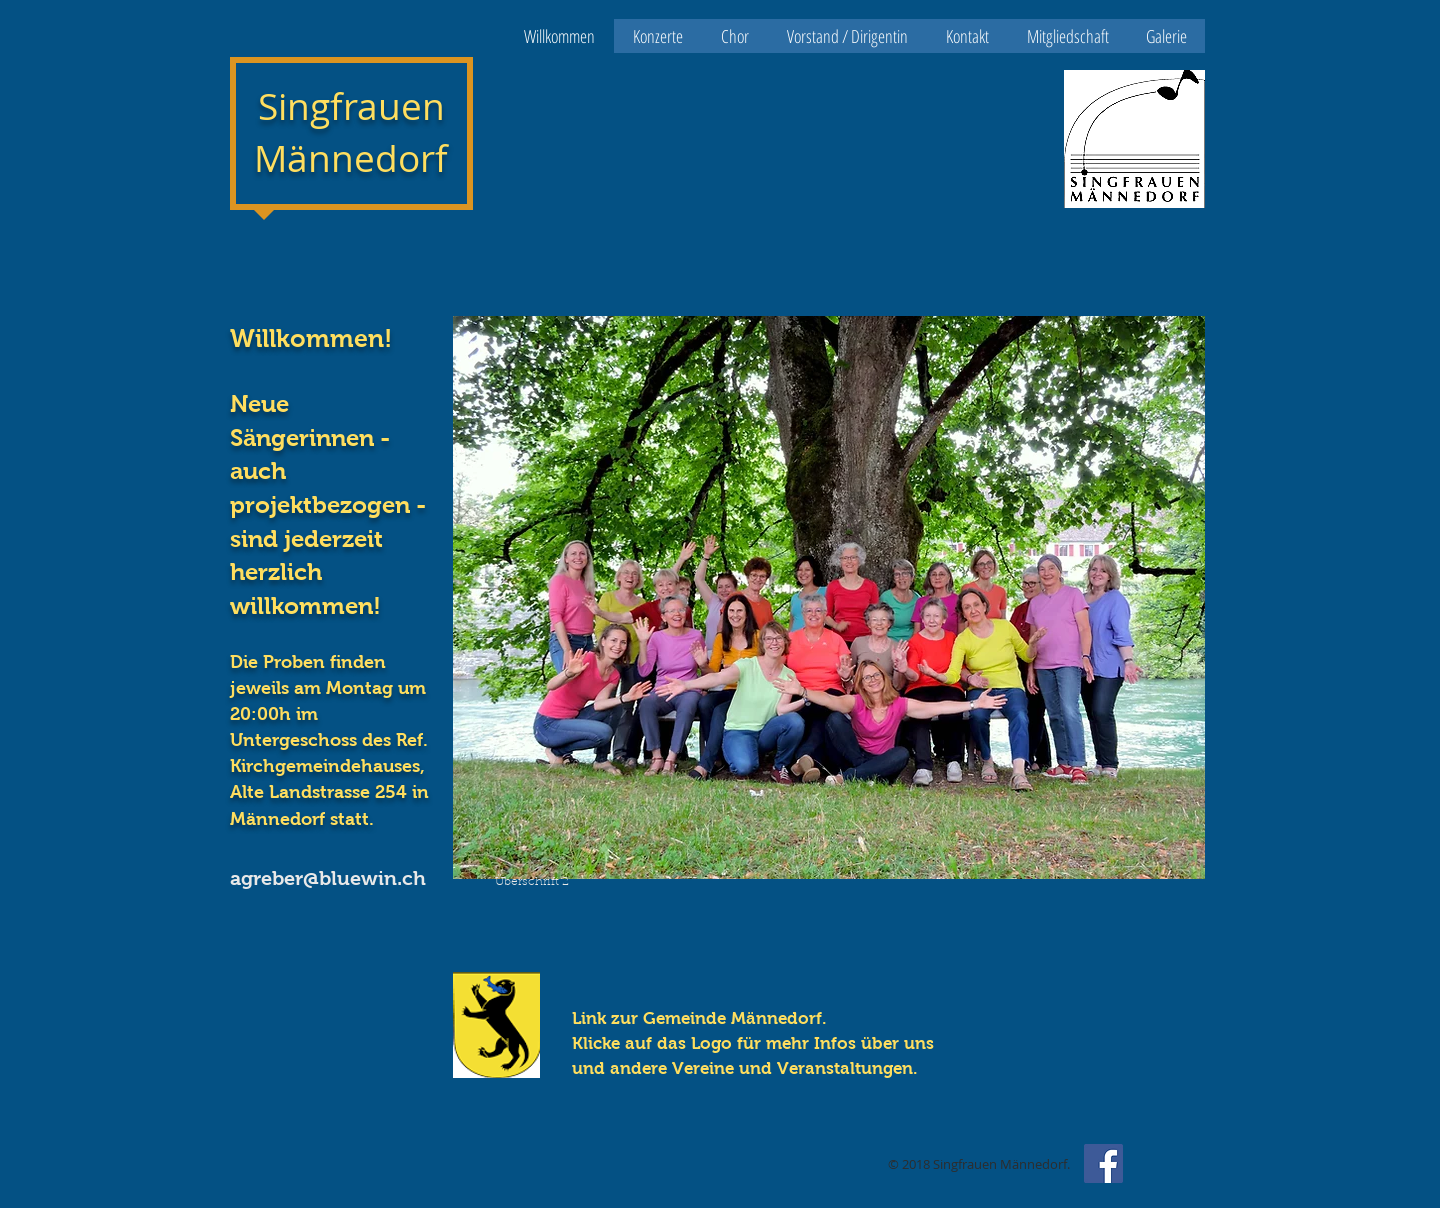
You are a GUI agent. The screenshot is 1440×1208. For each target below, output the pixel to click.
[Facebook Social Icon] (1103, 1163)
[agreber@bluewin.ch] (341, 878)
